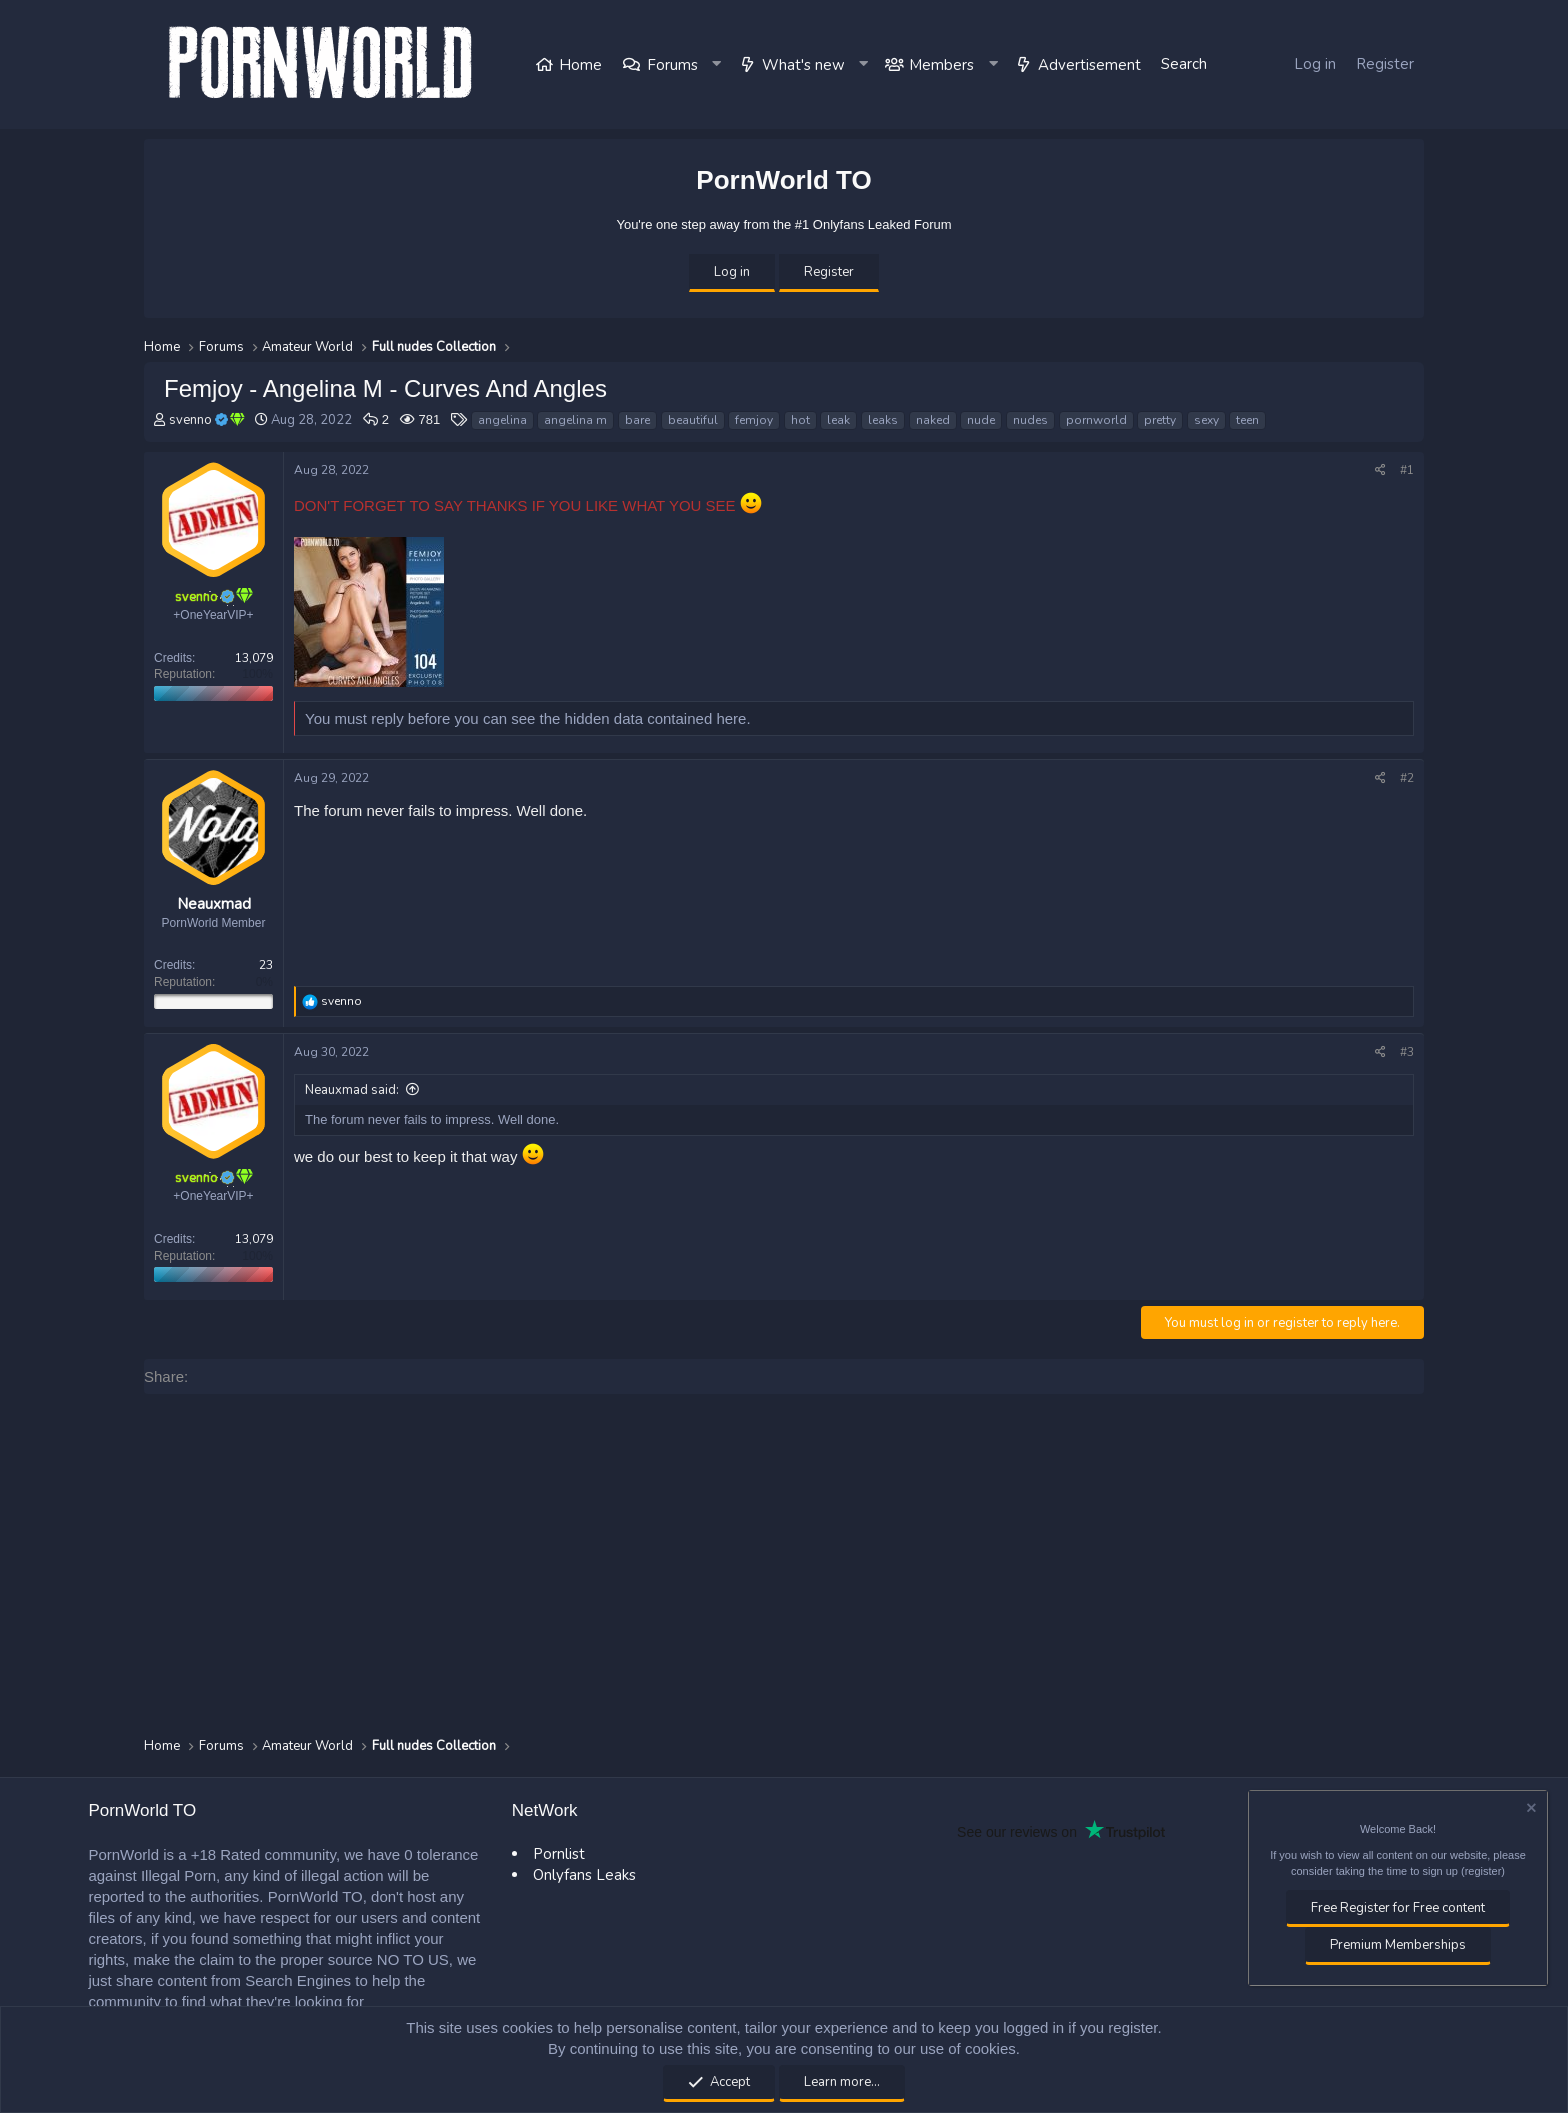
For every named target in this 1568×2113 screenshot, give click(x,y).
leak (838, 420)
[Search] (1184, 64)
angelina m (575, 420)
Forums (672, 65)
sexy (1206, 420)
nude (981, 420)
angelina (502, 420)
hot (800, 420)
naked (933, 420)
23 (266, 965)
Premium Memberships (1398, 1945)
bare (637, 420)
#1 (1407, 470)
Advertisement (1089, 65)
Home (580, 65)
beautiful (693, 420)
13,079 (254, 658)
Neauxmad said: (352, 1090)
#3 (1407, 1052)
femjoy (754, 420)
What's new (803, 65)
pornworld (1096, 420)
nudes (1030, 420)
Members (941, 65)
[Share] (1380, 470)
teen (1247, 420)
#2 (1407, 778)
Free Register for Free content (1398, 1908)
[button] (718, 65)
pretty (1160, 420)
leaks (883, 420)
